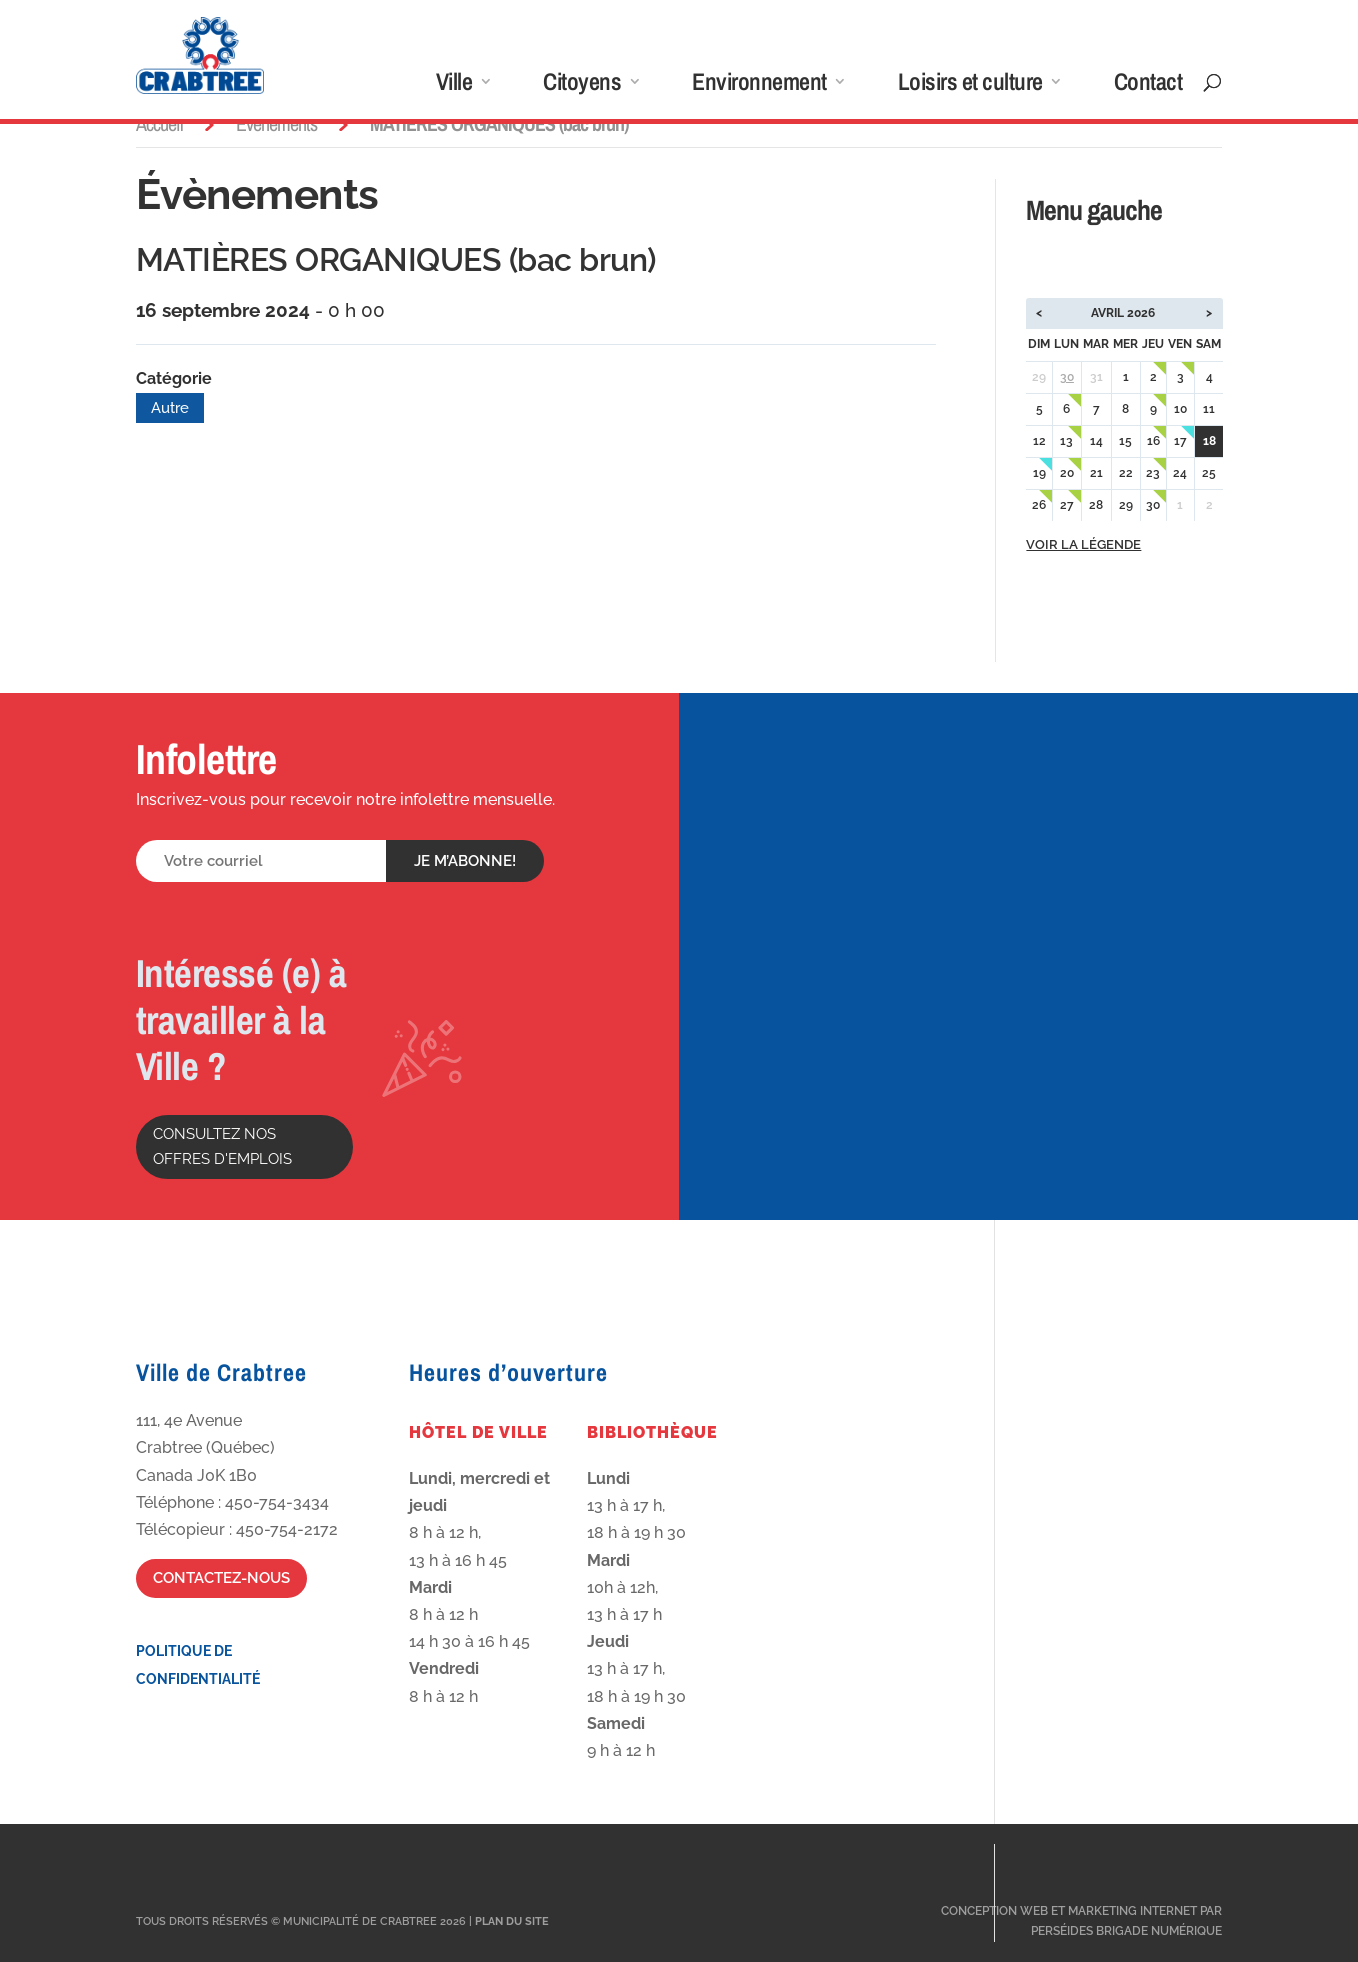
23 (1153, 473)
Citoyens (582, 85)
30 (1067, 377)
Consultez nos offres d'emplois (222, 1147)
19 (1039, 473)
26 (1039, 505)
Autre (170, 408)
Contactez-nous (221, 1578)
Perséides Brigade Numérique (1126, 1931)
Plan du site (512, 1921)
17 (1180, 441)
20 (1067, 473)
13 (1066, 441)
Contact (1148, 85)
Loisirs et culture (970, 85)
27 (1067, 505)
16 (1153, 441)
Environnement (759, 85)
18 (1209, 441)
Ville (454, 85)
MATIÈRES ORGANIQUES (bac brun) (396, 259)
